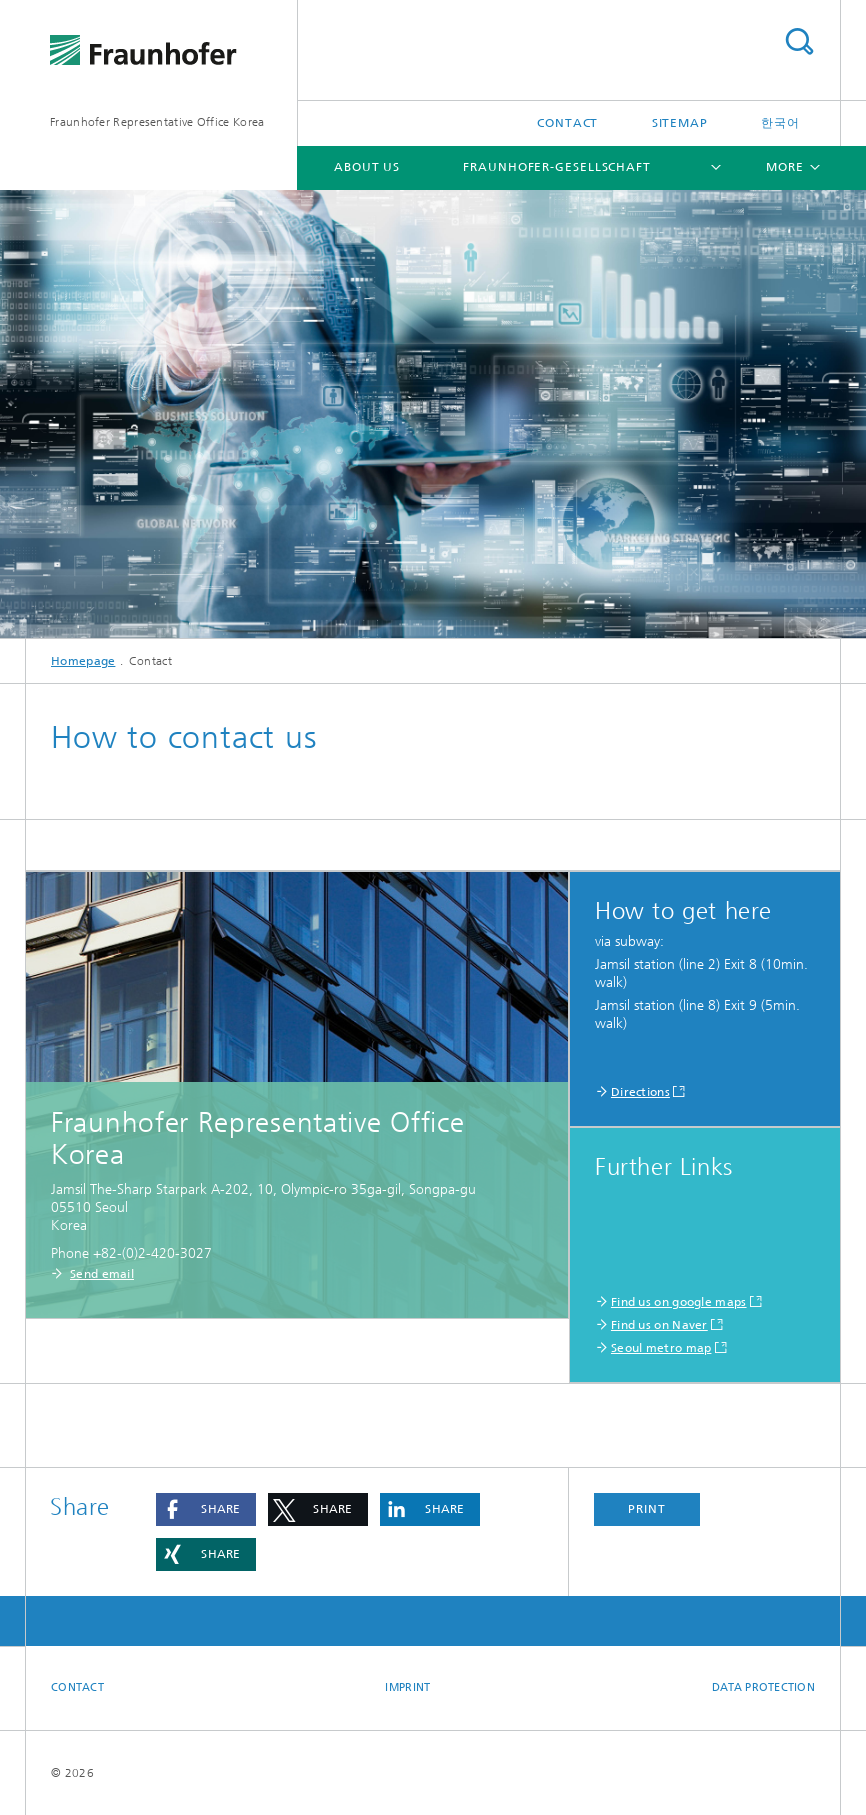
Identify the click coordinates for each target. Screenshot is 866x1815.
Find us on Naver (659, 1325)
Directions (640, 1092)
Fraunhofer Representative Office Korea (157, 122)
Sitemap (680, 123)
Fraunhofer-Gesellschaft (557, 167)
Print (647, 1509)
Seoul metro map (661, 1348)
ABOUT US (367, 167)
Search (799, 41)
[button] (206, 1509)
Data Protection (763, 1687)
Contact (567, 123)
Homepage (83, 661)
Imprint (407, 1687)
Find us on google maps (679, 1302)
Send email (102, 1274)
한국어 (780, 123)
